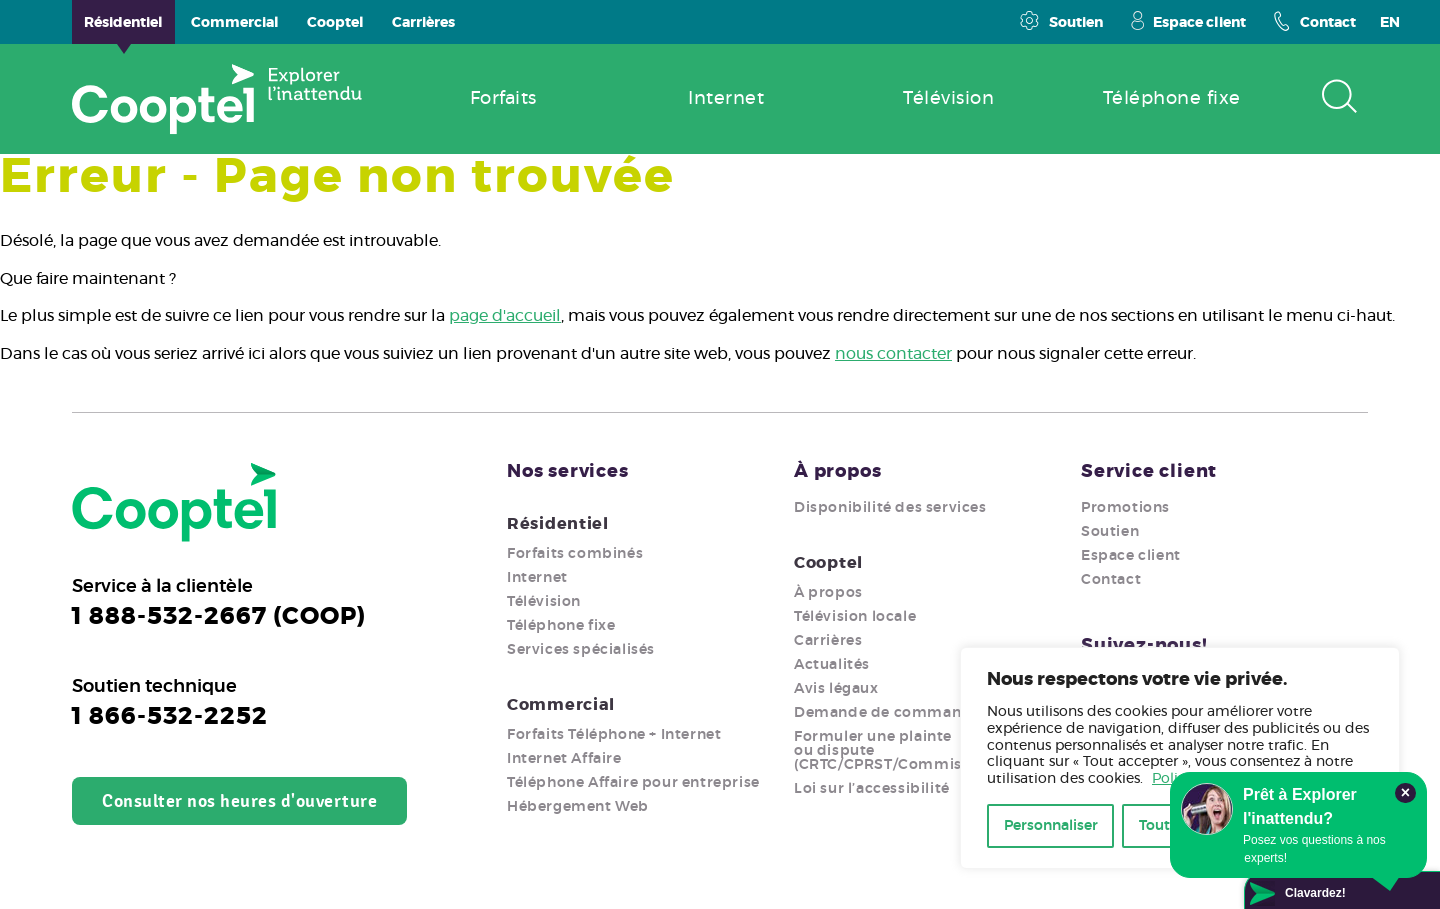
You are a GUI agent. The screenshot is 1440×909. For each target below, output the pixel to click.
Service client (1149, 472)
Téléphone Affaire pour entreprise (633, 783)
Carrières (828, 641)
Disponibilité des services (890, 508)
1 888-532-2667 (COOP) (219, 617)
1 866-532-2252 (170, 717)
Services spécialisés (581, 650)
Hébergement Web (578, 807)
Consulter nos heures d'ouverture (239, 801)
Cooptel (828, 563)
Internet (537, 578)
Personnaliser (1051, 826)
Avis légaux (836, 689)
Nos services (568, 472)
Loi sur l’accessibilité (872, 789)
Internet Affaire (564, 759)
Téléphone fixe (561, 626)
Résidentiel (558, 524)
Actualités (832, 665)
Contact (1315, 21)
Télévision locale (855, 617)
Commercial (561, 705)
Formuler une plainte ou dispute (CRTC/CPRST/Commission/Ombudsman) (948, 751)
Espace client (1188, 21)
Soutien (1060, 21)
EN (1390, 23)
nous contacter (893, 354)
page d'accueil (505, 316)
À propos (837, 472)
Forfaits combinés (575, 554)
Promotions (1125, 508)
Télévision (544, 602)
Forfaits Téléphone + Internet (614, 735)
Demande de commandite (893, 713)
